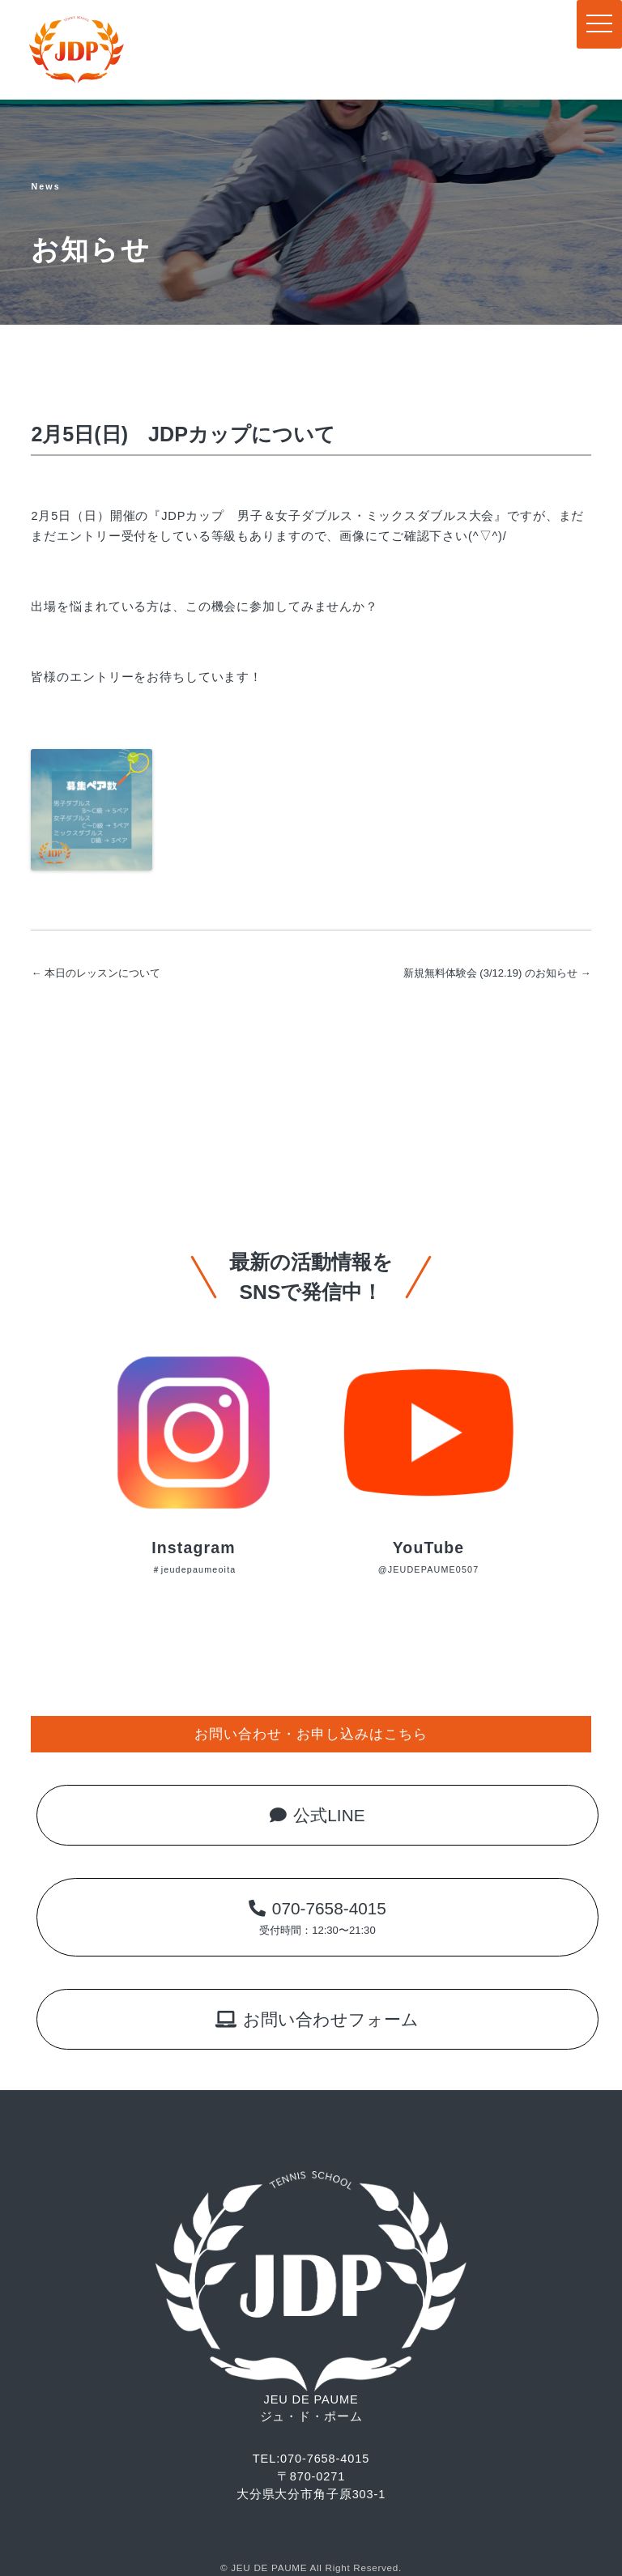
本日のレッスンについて (95, 973)
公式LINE (317, 1815)
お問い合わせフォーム (317, 2019)
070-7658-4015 (317, 1917)
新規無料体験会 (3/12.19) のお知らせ (497, 973)
